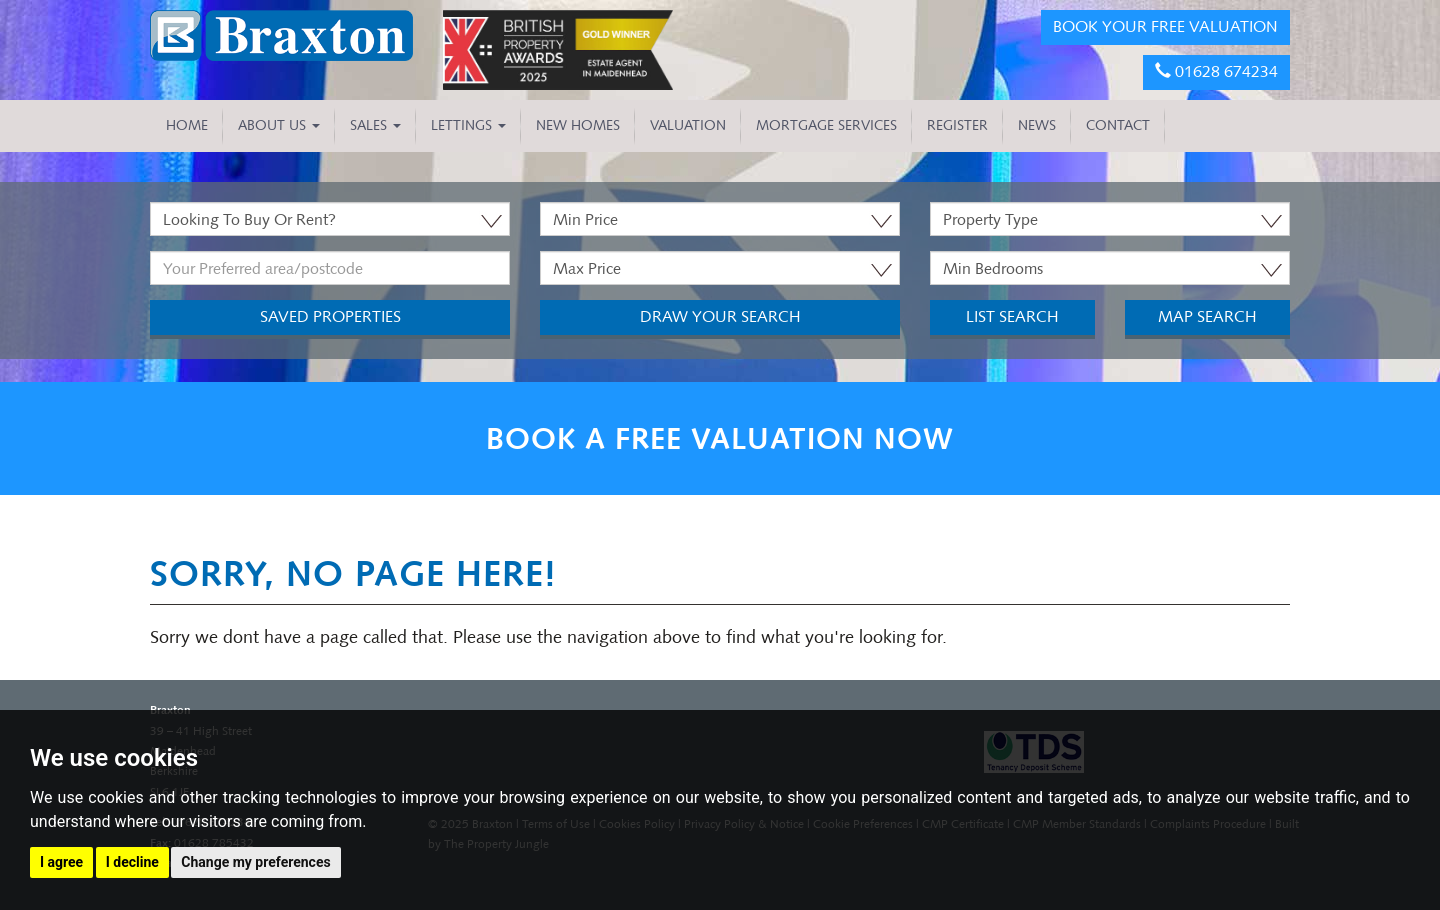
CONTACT (1118, 125)
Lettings (468, 125)
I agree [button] (61, 862)
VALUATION (688, 125)
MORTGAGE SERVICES (826, 125)
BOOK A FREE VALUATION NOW (720, 438)
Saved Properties (330, 316)
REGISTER (957, 125)
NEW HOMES (578, 125)
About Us (279, 125)
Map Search (1207, 316)
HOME (187, 125)
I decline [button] (132, 862)
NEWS (1037, 125)
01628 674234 (1216, 71)
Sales (375, 125)
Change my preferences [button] (255, 862)
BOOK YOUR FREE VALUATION (1165, 26)
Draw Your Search (720, 316)
